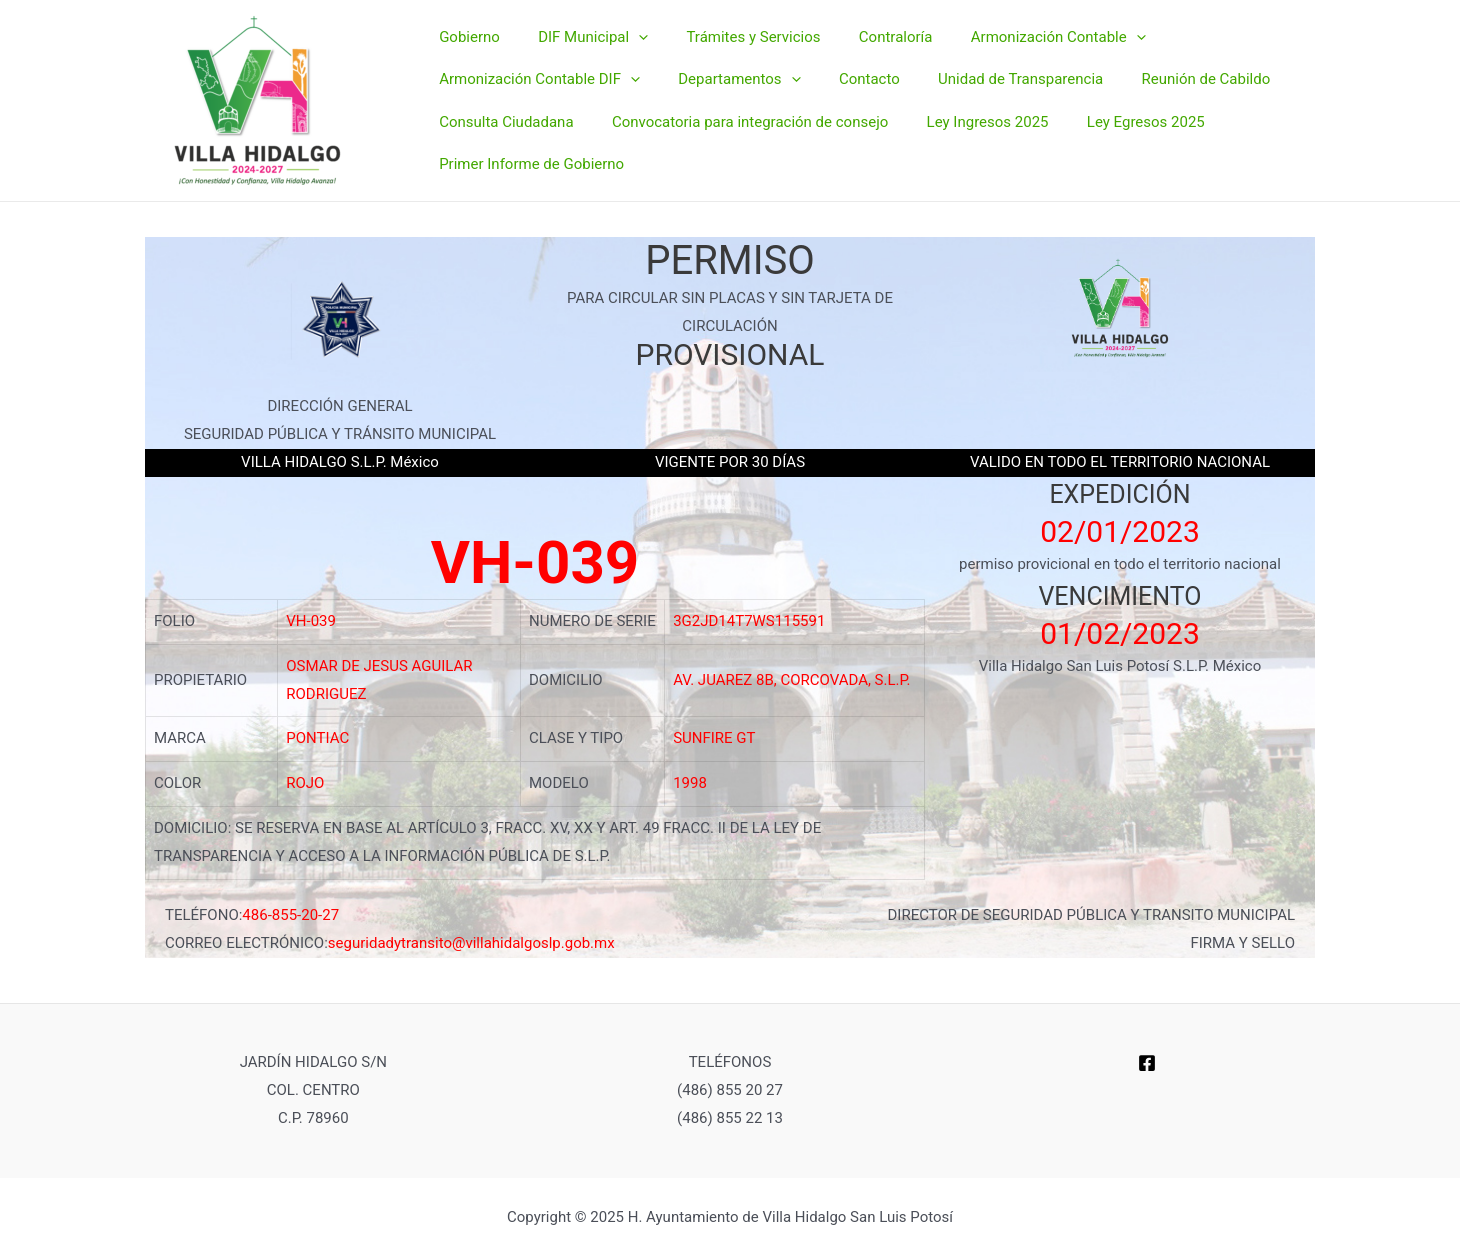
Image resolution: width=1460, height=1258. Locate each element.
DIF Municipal (581, 59)
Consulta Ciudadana (502, 114)
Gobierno (465, 58)
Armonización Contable (1020, 59)
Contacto (848, 86)
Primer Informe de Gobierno (527, 141)
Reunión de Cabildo (1168, 86)
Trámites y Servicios (733, 58)
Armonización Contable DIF (535, 87)
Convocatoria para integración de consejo (737, 114)
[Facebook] (1147, 1063)
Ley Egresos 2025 (1117, 114)
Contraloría (867, 58)
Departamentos (727, 87)
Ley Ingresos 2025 (967, 114)
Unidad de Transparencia (991, 86)
